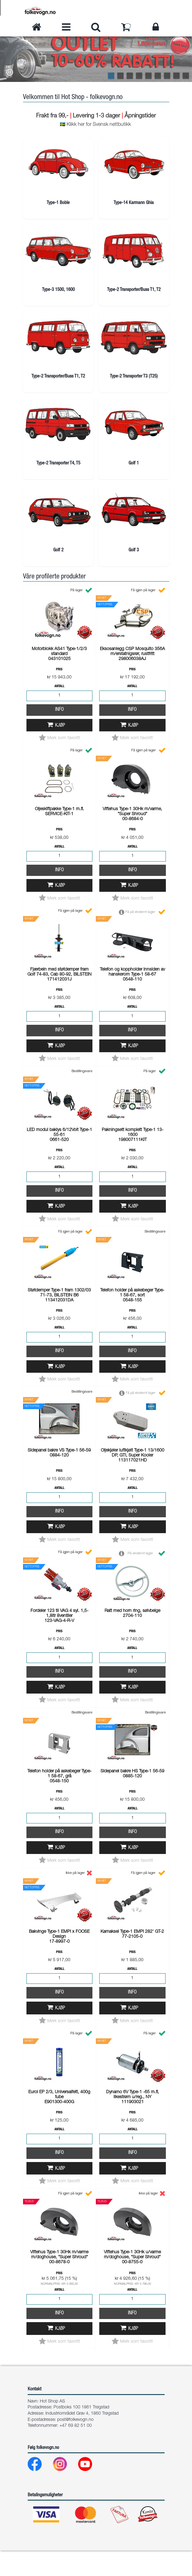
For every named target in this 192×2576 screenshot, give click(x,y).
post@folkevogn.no (75, 2445)
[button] (9, 73)
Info (59, 735)
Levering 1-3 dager (96, 116)
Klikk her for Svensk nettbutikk (99, 124)
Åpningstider (140, 116)
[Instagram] (65, 2491)
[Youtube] (90, 2491)
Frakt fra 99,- (53, 116)
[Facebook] (40, 2491)
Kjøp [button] (60, 750)
